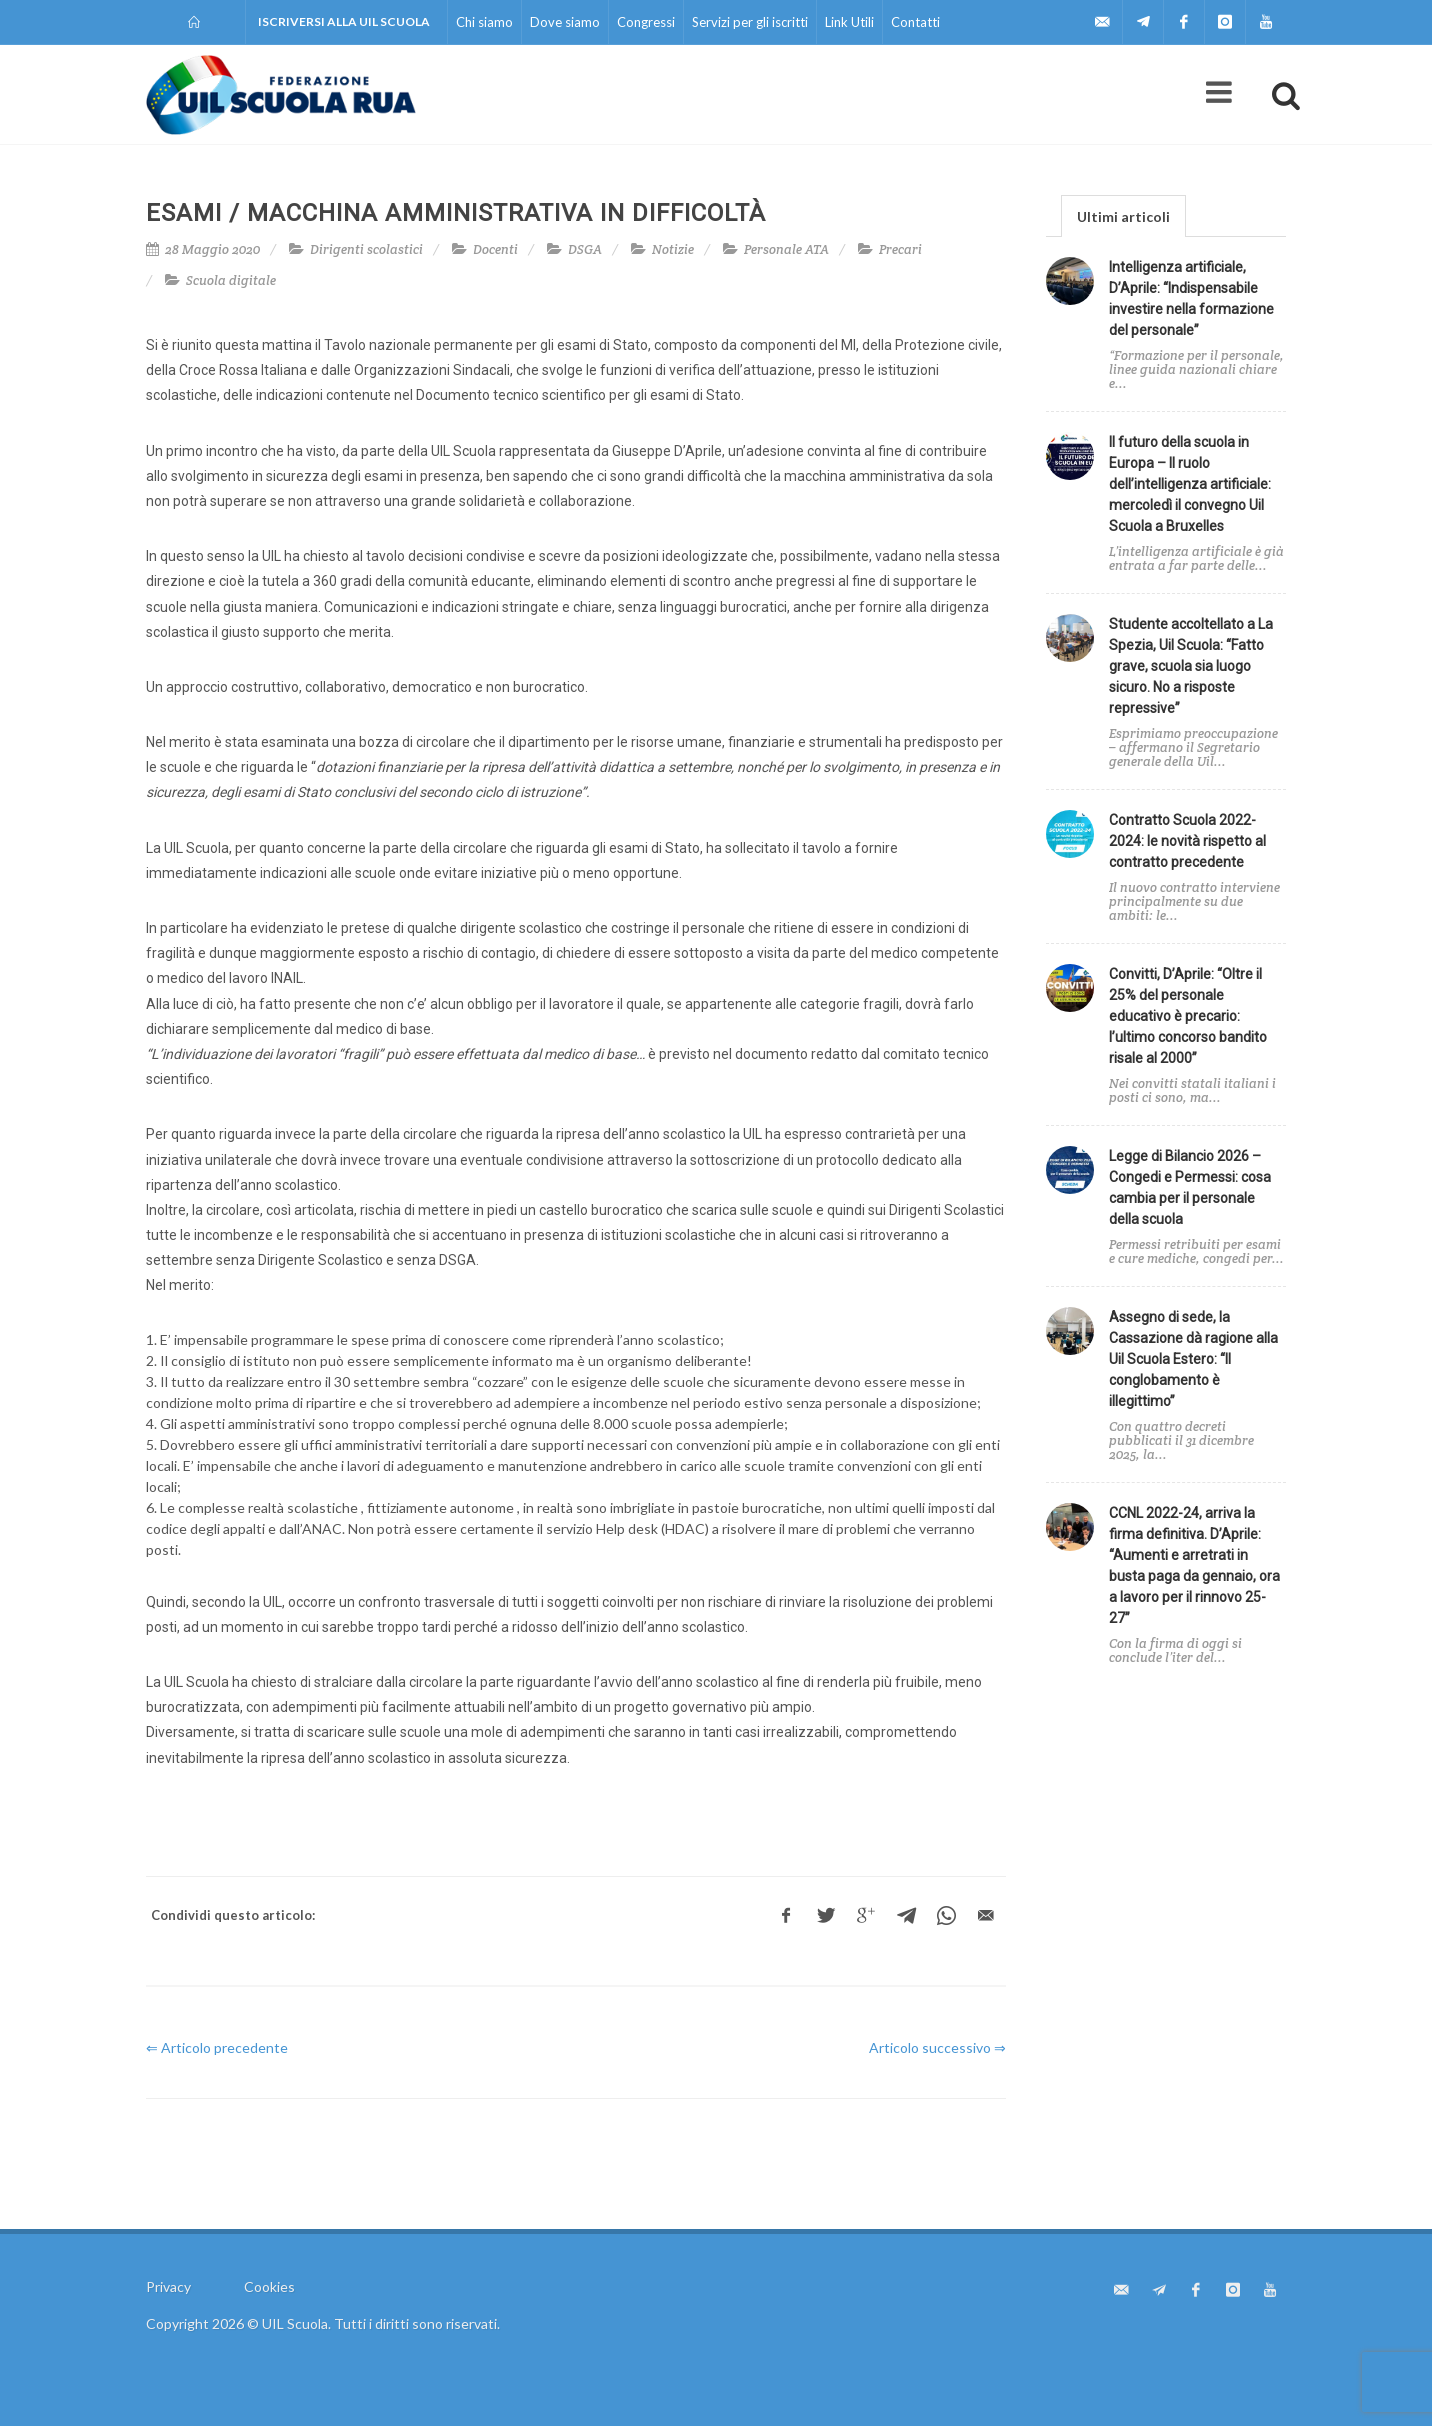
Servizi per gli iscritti (750, 22)
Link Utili (849, 22)
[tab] (1123, 215)
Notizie (673, 249)
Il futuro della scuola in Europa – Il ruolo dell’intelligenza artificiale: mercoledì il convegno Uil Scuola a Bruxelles (1190, 484)
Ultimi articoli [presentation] (1123, 216)
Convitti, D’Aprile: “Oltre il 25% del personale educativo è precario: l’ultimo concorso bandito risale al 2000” (1188, 1016)
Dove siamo (565, 22)
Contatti (915, 22)
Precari (900, 249)
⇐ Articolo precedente (217, 2047)
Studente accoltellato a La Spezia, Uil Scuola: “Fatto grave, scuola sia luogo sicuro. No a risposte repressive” (1191, 666)
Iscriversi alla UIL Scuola (344, 21)
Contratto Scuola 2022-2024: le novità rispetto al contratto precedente (1187, 841)
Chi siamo (484, 22)
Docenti (495, 249)
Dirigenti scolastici (366, 249)
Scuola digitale (231, 280)
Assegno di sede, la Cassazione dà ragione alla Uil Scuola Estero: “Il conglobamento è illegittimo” (1193, 1359)
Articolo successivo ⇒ (937, 2047)
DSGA (585, 249)
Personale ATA (786, 249)
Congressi (646, 22)
